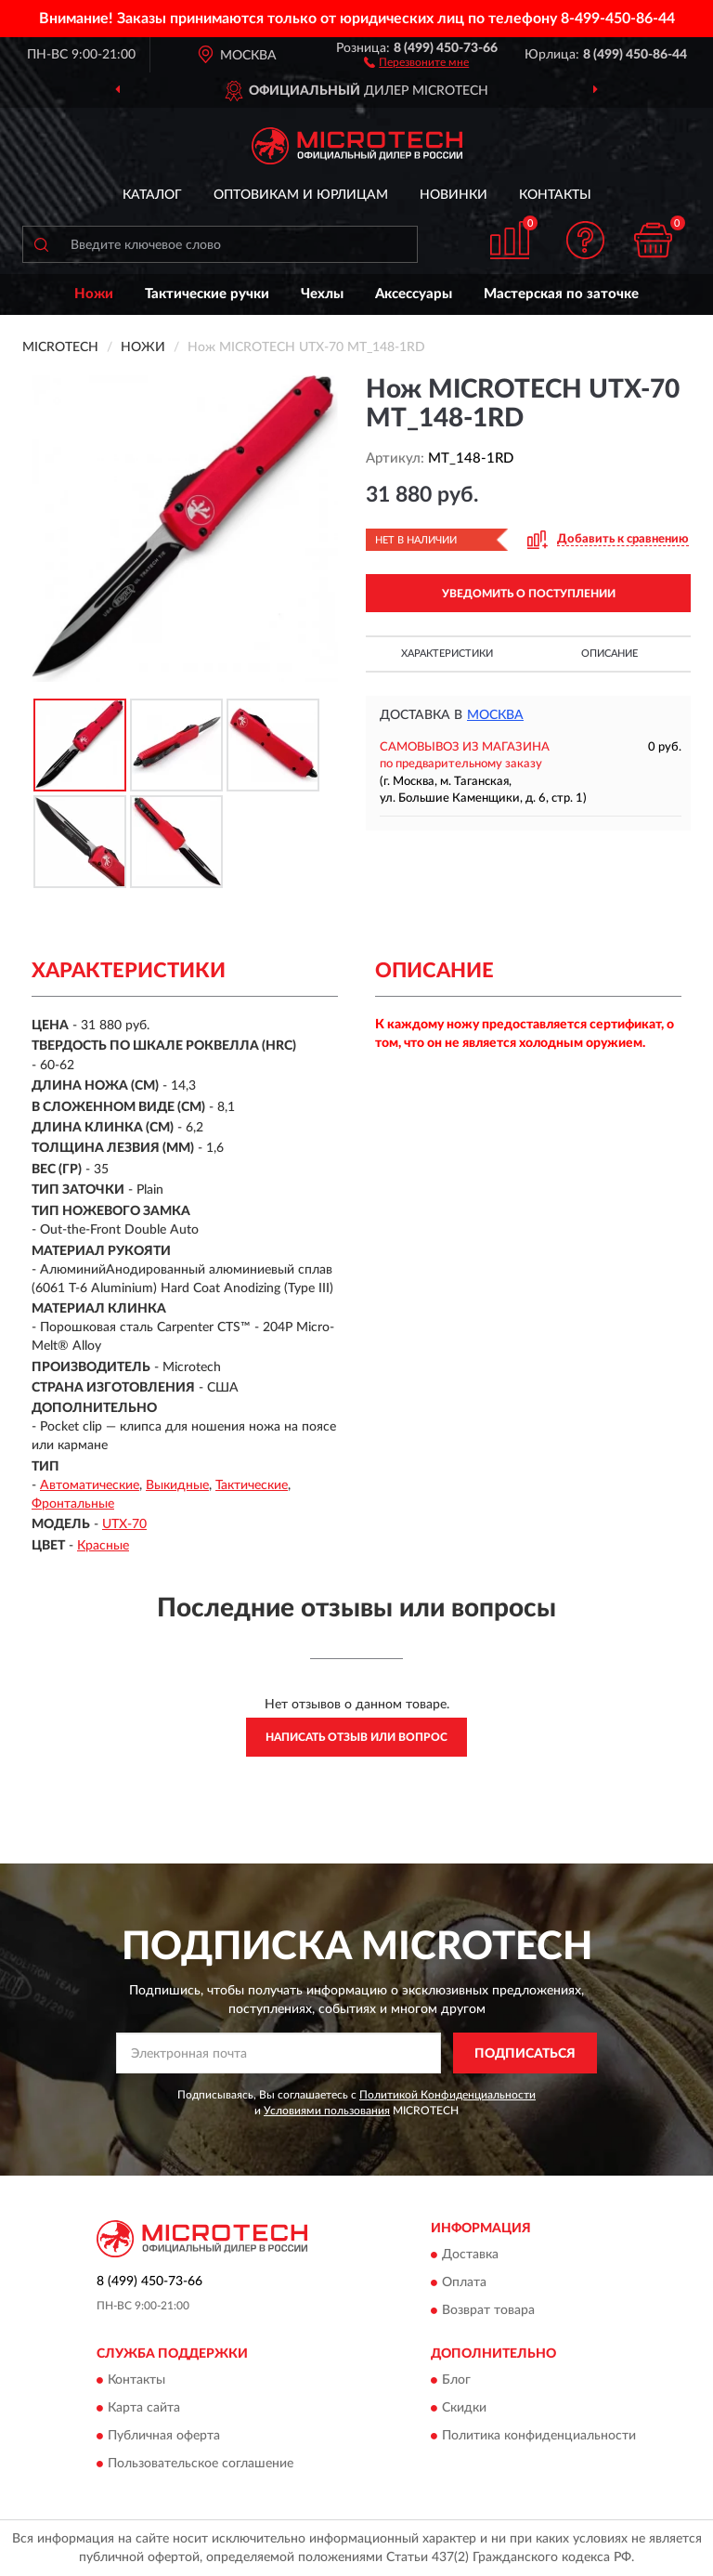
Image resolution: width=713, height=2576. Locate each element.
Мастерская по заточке (561, 294)
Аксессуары (413, 294)
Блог (456, 2380)
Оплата (464, 2282)
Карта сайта (144, 2408)
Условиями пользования (327, 2110)
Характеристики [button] (447, 653)
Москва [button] (495, 715)
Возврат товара (488, 2310)
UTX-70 (124, 1524)
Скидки (464, 2408)
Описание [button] (609, 653)
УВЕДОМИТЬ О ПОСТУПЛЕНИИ (529, 593)
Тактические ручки (207, 294)
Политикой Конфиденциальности (447, 2094)
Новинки (453, 195)
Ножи (93, 294)
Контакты (555, 195)
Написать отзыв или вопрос (356, 1737)
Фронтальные (73, 1503)
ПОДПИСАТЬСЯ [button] (525, 2053)
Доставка (470, 2254)
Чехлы (322, 294)
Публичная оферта (164, 2436)
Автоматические (89, 1485)
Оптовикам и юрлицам (301, 195)
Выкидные (177, 1485)
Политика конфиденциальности (539, 2436)
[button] (416, 61)
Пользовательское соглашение (200, 2464)
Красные (103, 1545)
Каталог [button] (152, 195)
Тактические (251, 1485)
